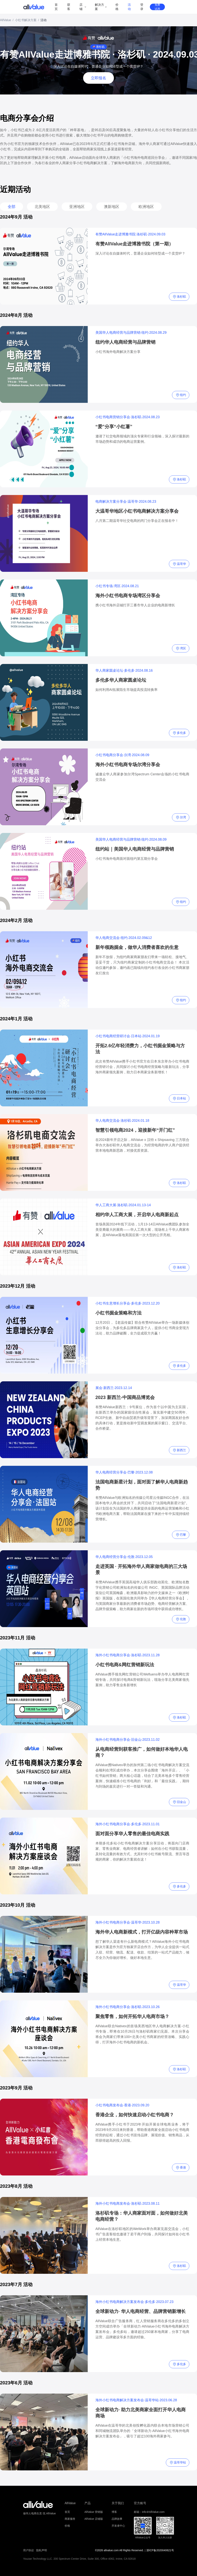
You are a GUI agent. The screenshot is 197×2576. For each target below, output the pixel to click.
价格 (117, 7)
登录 (141, 7)
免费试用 (157, 7)
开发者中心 (118, 2525)
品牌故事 (117, 2518)
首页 (56, 7)
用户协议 (28, 2550)
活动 (129, 7)
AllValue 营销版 (93, 2511)
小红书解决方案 (26, 20)
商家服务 (70, 2518)
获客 (68, 7)
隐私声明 (41, 2550)
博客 (114, 2511)
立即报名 (98, 78)
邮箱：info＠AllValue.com (149, 2511)
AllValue (5, 20)
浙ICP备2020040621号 (160, 2550)
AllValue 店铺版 (93, 2518)
